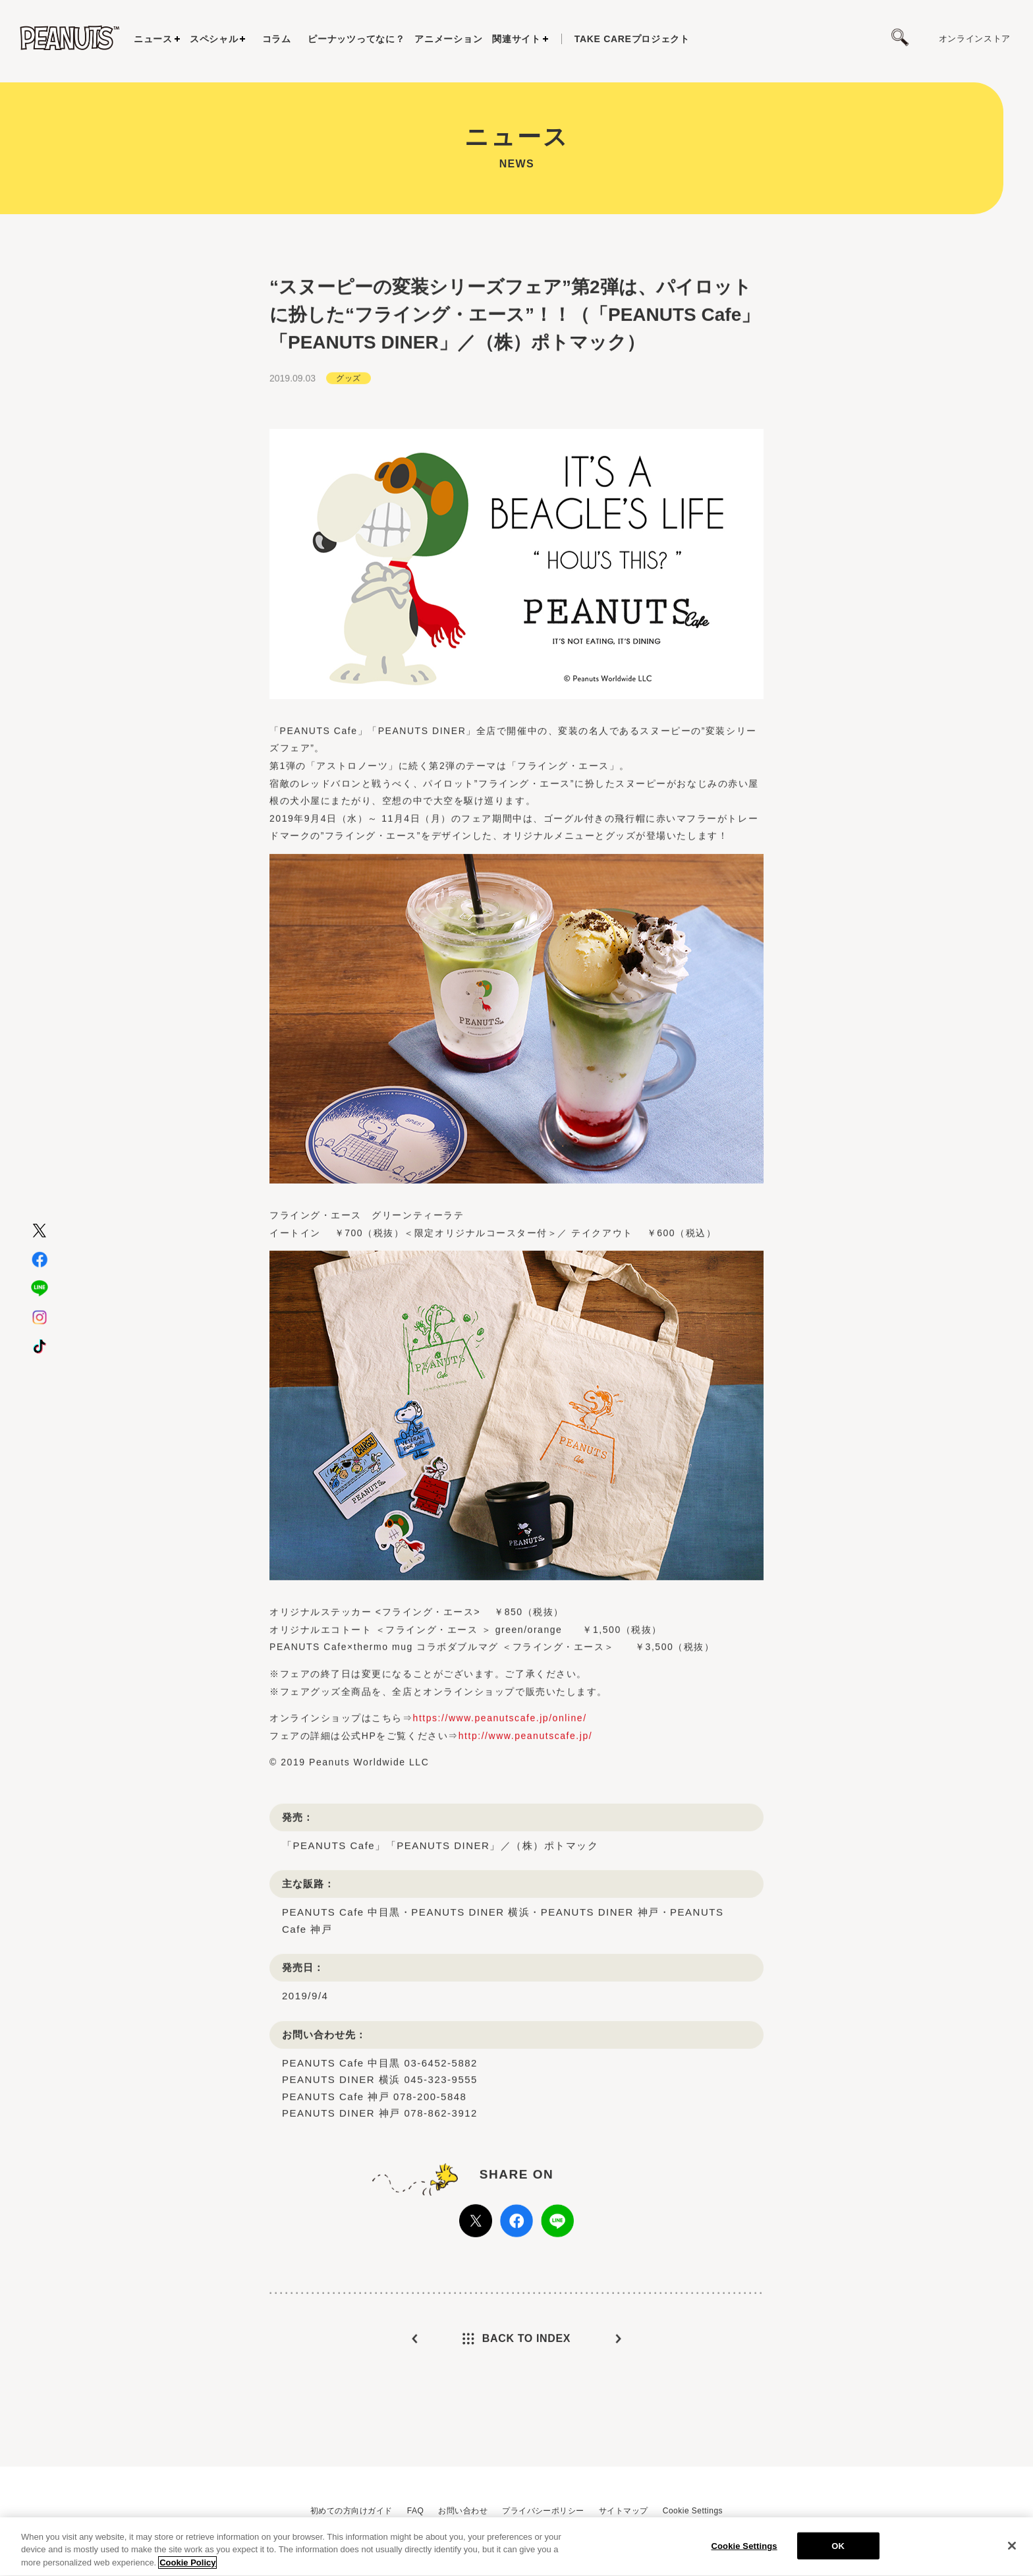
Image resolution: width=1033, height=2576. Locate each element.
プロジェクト (632, 38)
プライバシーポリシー (543, 2510)
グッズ (348, 425)
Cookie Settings (693, 2510)
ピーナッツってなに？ (356, 38)
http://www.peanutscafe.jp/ (525, 1783)
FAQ (415, 2510)
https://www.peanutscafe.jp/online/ (500, 1765)
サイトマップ (623, 2510)
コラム (276, 38)
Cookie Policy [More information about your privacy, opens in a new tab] (187, 2569)
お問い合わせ (463, 2510)
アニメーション (448, 38)
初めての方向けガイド (351, 2510)
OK (838, 2552)
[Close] (1011, 2551)
